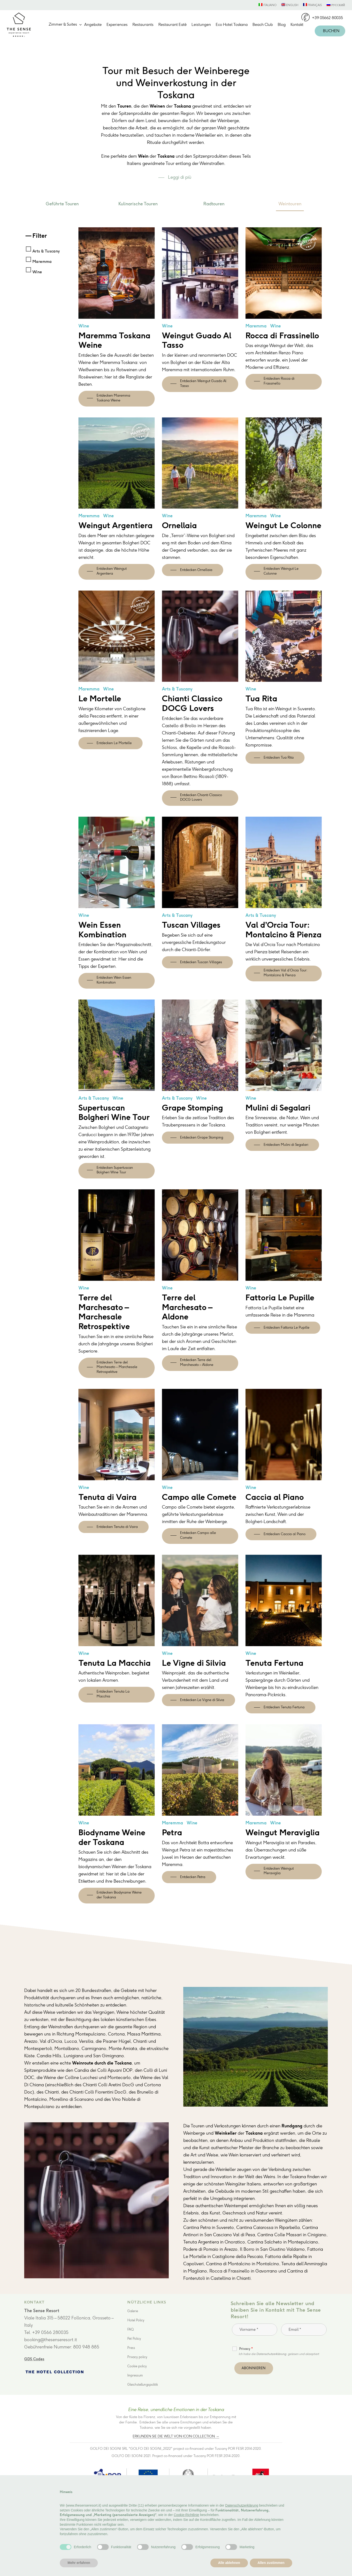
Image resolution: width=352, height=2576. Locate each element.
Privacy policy (137, 2357)
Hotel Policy (135, 2320)
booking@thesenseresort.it (50, 2339)
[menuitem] (267, 5)
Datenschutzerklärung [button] (241, 2505)
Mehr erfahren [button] (79, 2563)
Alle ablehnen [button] (229, 2563)
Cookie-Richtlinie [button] (186, 2515)
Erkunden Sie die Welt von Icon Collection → (176, 2436)
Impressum (135, 2375)
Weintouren (289, 204)
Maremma (42, 261)
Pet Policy (134, 2338)
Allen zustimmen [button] (271, 2563)
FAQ (130, 2329)
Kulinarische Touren (138, 204)
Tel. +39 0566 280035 (46, 2332)
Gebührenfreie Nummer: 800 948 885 (61, 2347)
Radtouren (213, 204)
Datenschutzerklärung (271, 2354)
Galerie (132, 2311)
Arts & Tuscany (46, 251)
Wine (37, 272)
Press (131, 2348)
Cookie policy (137, 2366)
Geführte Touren (62, 204)
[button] (176, 177)
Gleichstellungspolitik (142, 2384)
